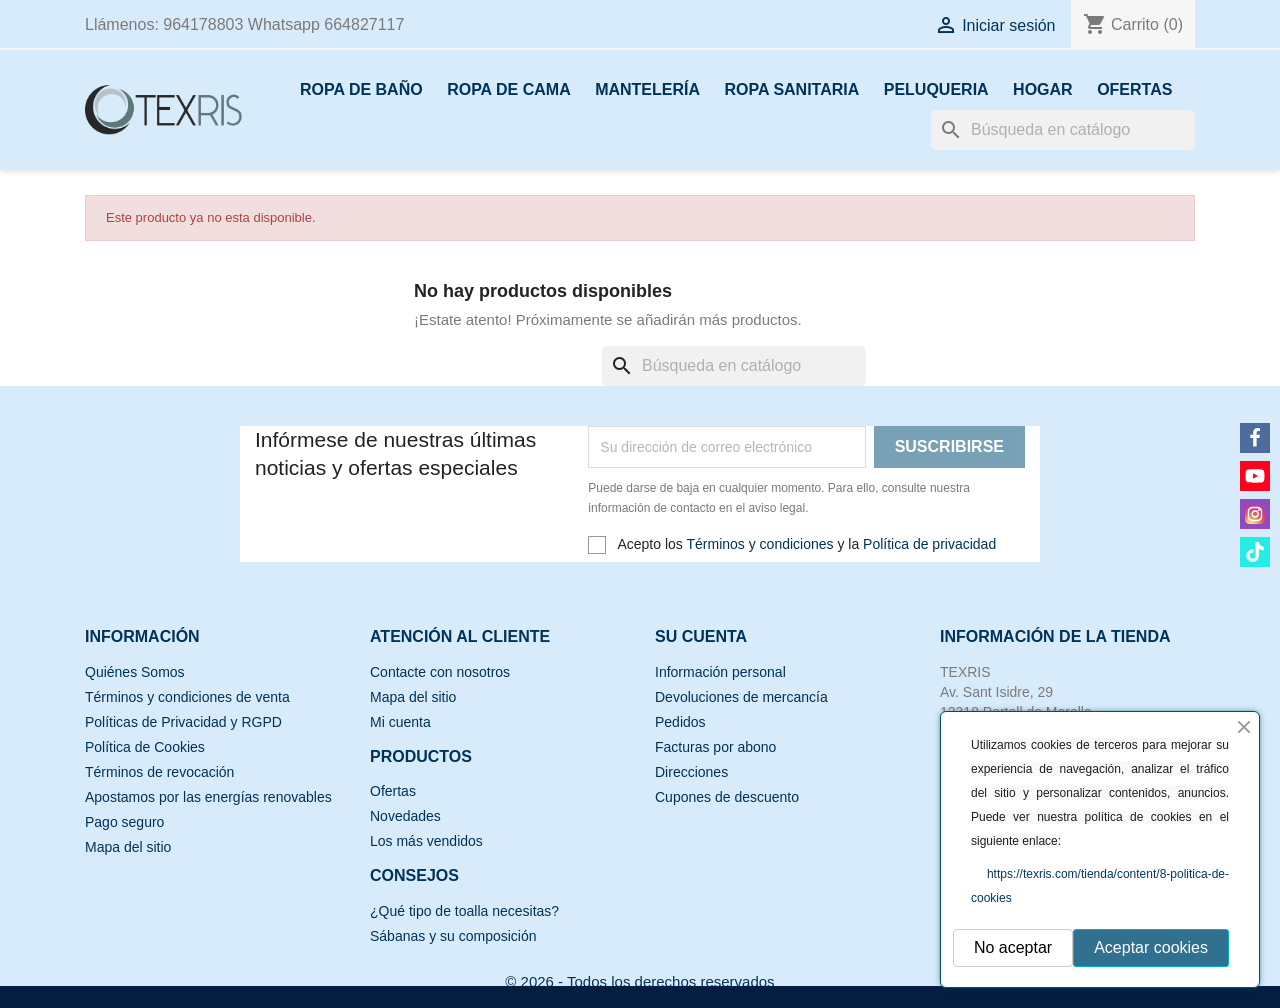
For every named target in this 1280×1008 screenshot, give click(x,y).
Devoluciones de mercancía (741, 697)
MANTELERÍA (647, 89)
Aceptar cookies (1151, 947)
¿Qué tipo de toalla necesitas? (464, 911)
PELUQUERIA (936, 89)
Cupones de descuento (727, 797)
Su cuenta (701, 636)
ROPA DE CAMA (509, 89)
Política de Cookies (145, 747)
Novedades (405, 816)
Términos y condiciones (759, 544)
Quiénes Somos (135, 672)
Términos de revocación (159, 772)
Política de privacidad (929, 544)
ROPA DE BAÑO (361, 89)
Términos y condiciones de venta (187, 697)
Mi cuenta (400, 722)
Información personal (720, 672)
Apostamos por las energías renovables (208, 797)
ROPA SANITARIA (791, 89)
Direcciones (691, 772)
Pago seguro (124, 822)
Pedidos (680, 722)
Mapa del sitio (128, 847)
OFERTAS (1134, 89)
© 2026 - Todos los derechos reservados (639, 981)
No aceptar (1013, 947)
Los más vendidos (426, 841)
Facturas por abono (715, 747)
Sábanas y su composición (453, 936)
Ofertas (393, 791)
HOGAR (1043, 89)
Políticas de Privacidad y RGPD (183, 722)
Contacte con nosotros (440, 672)
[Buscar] (1063, 130)
